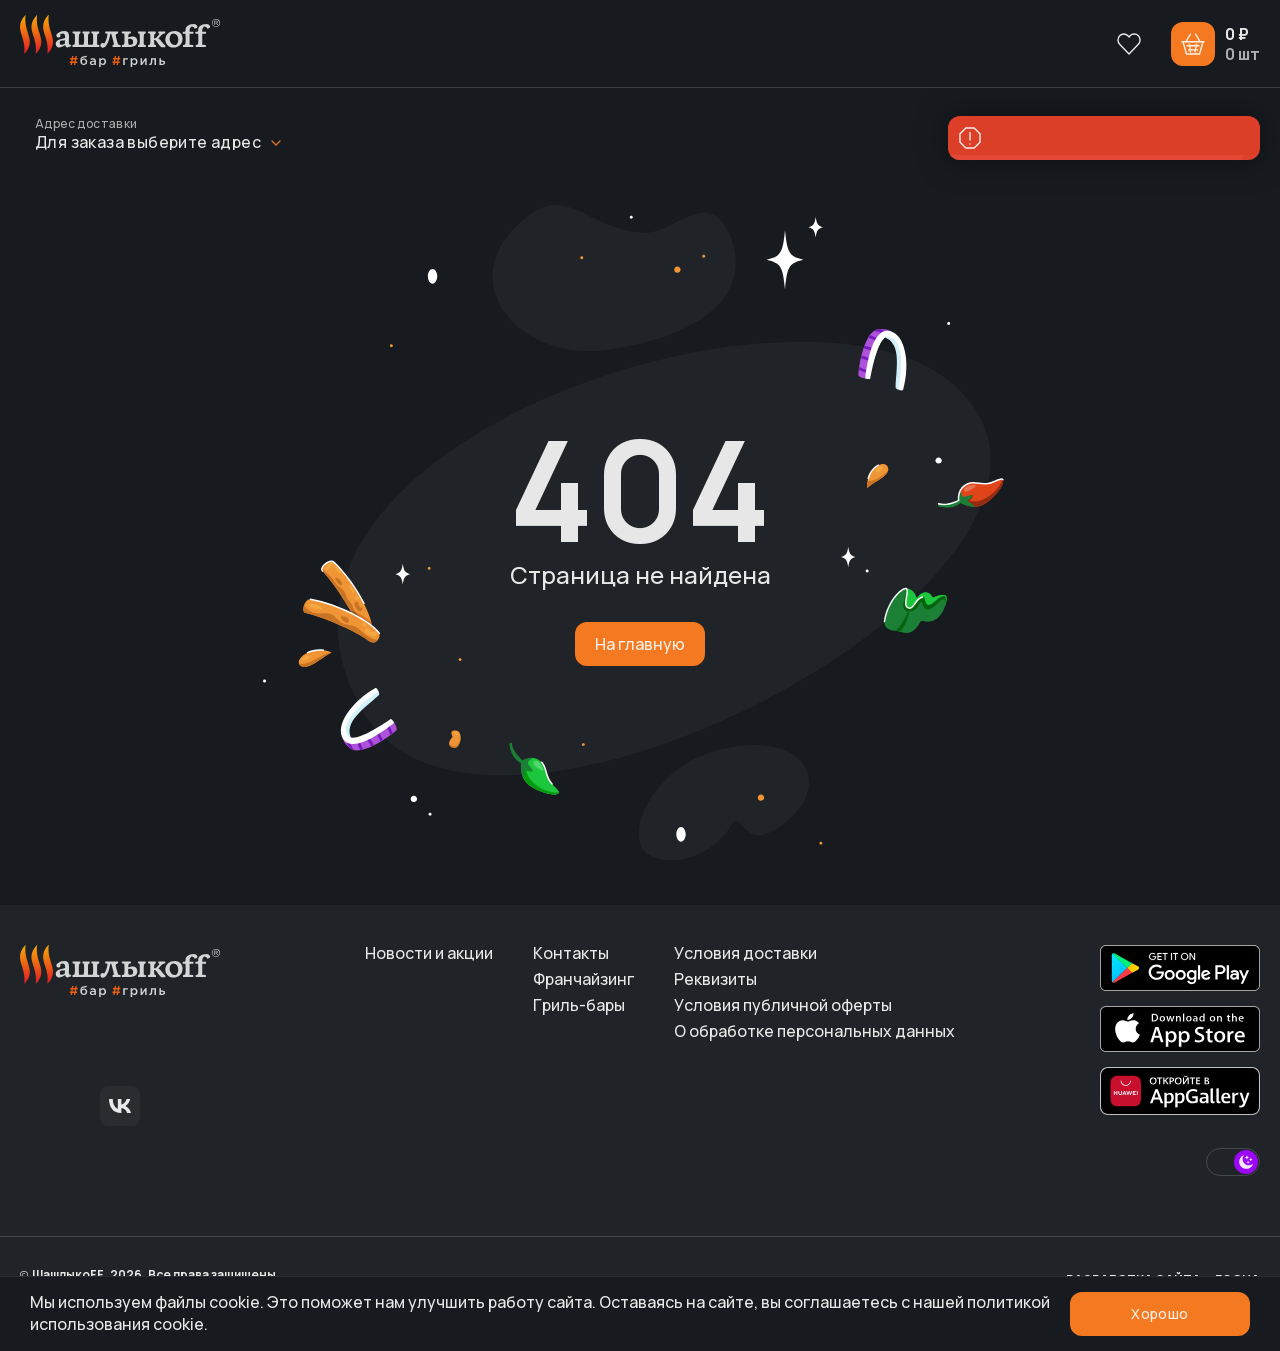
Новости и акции (429, 953)
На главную (640, 644)
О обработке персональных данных (814, 1031)
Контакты (571, 953)
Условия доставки (745, 953)
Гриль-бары (579, 1005)
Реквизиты (715, 979)
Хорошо (1159, 1313)
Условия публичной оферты (783, 1005)
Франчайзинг (583, 979)
